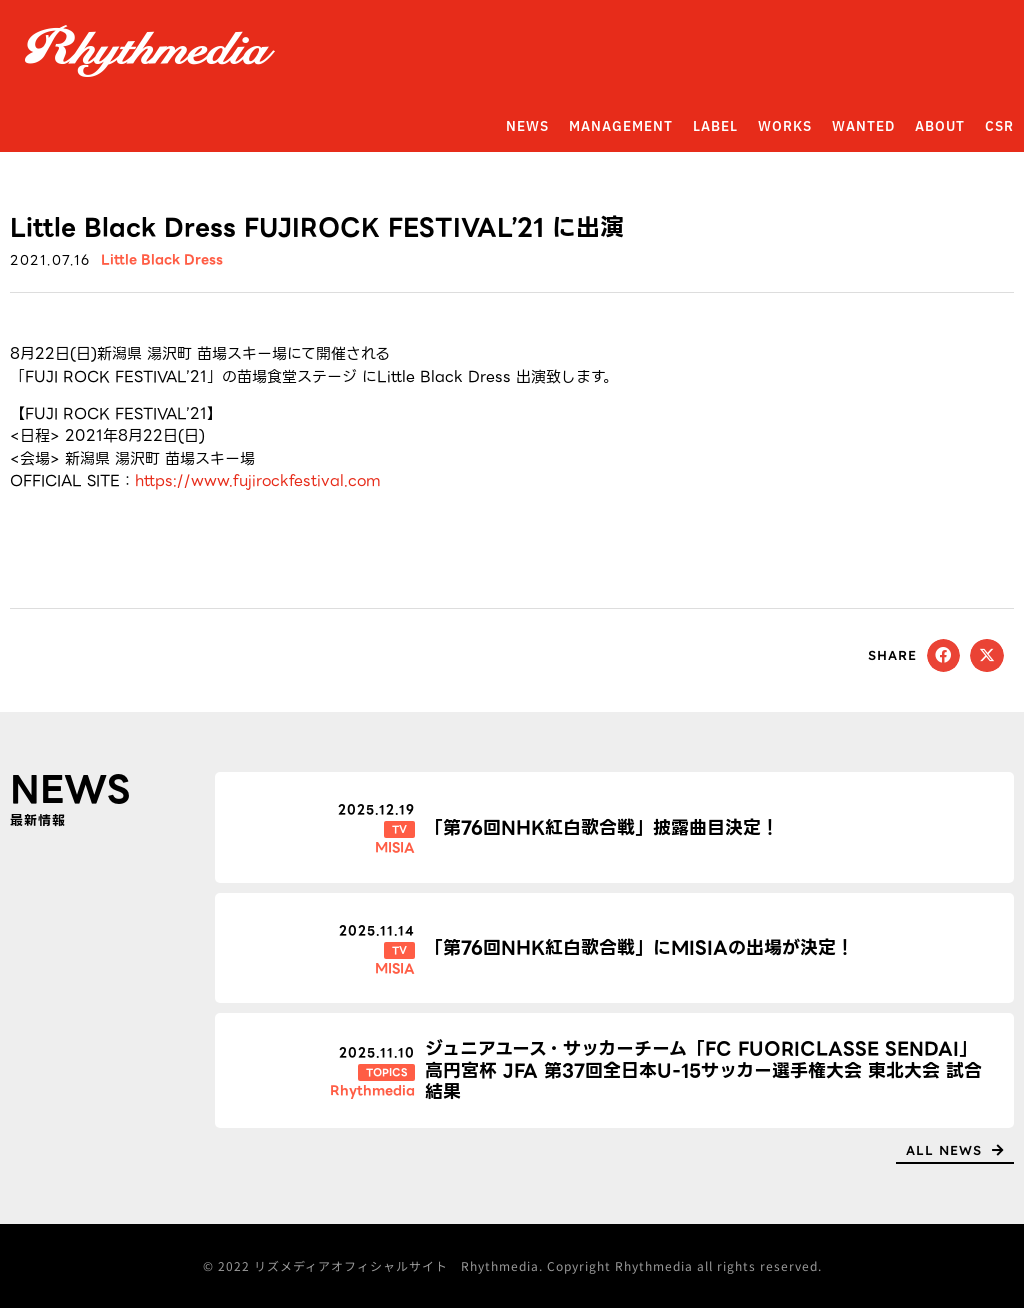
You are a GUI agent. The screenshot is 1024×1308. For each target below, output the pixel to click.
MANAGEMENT (621, 127)
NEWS (527, 127)
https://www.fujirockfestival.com (258, 481)
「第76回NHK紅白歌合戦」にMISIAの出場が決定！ (639, 947)
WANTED (863, 127)
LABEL (715, 127)
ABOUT (940, 127)
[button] (944, 656)
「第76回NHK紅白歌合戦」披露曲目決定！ (602, 827)
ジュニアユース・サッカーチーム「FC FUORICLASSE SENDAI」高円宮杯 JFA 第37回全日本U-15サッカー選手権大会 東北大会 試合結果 (703, 1070)
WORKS (785, 127)
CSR (999, 127)
